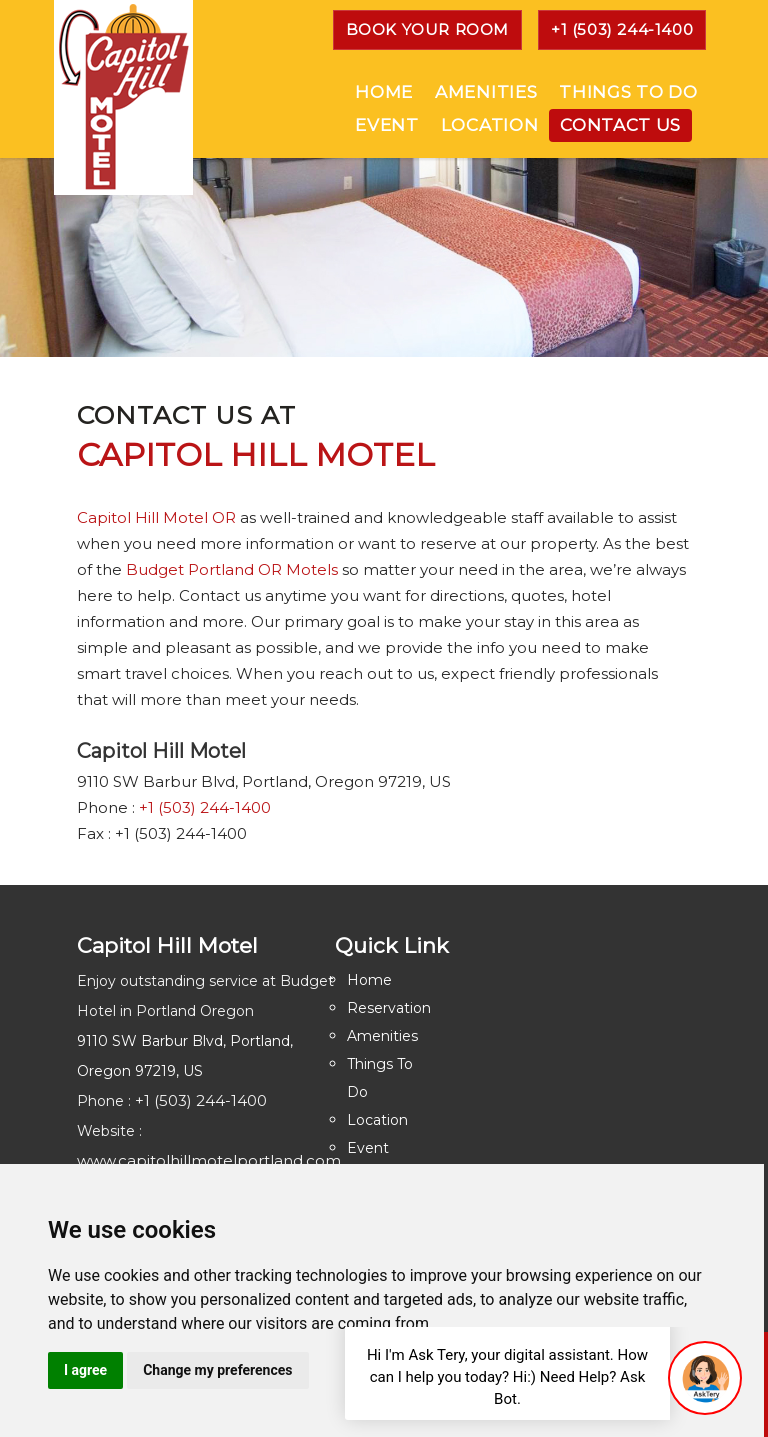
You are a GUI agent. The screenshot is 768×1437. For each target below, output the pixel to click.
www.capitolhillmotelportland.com (209, 1160)
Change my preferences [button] (217, 1370)
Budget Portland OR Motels (232, 569)
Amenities (486, 92)
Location (489, 125)
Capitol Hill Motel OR (156, 517)
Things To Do (628, 92)
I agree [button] (85, 1370)
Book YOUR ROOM (427, 29)
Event (386, 125)
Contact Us (620, 125)
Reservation (389, 1008)
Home (384, 92)
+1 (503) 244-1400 (622, 29)
